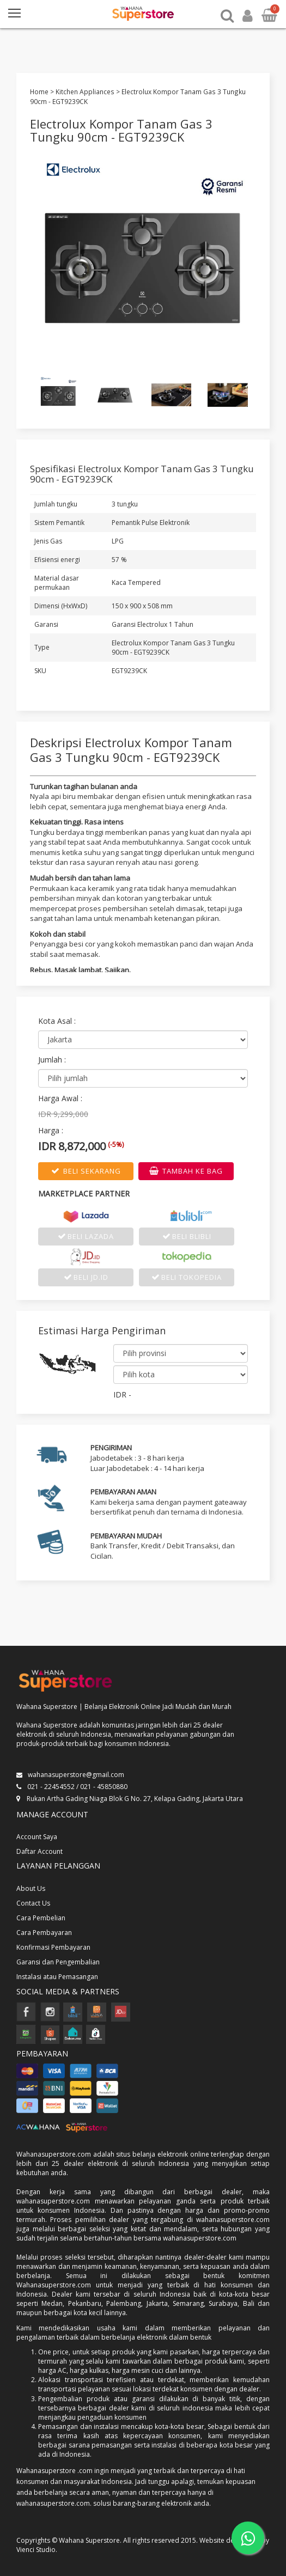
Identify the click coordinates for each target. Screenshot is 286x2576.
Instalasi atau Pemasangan (57, 1976)
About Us (30, 1888)
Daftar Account (39, 1851)
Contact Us (33, 1903)
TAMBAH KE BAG (186, 1171)
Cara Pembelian (40, 1917)
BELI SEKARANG (86, 1171)
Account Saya (36, 1836)
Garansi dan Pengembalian (58, 1962)
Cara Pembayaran (44, 1932)
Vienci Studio (36, 2549)
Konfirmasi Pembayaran (53, 1947)
